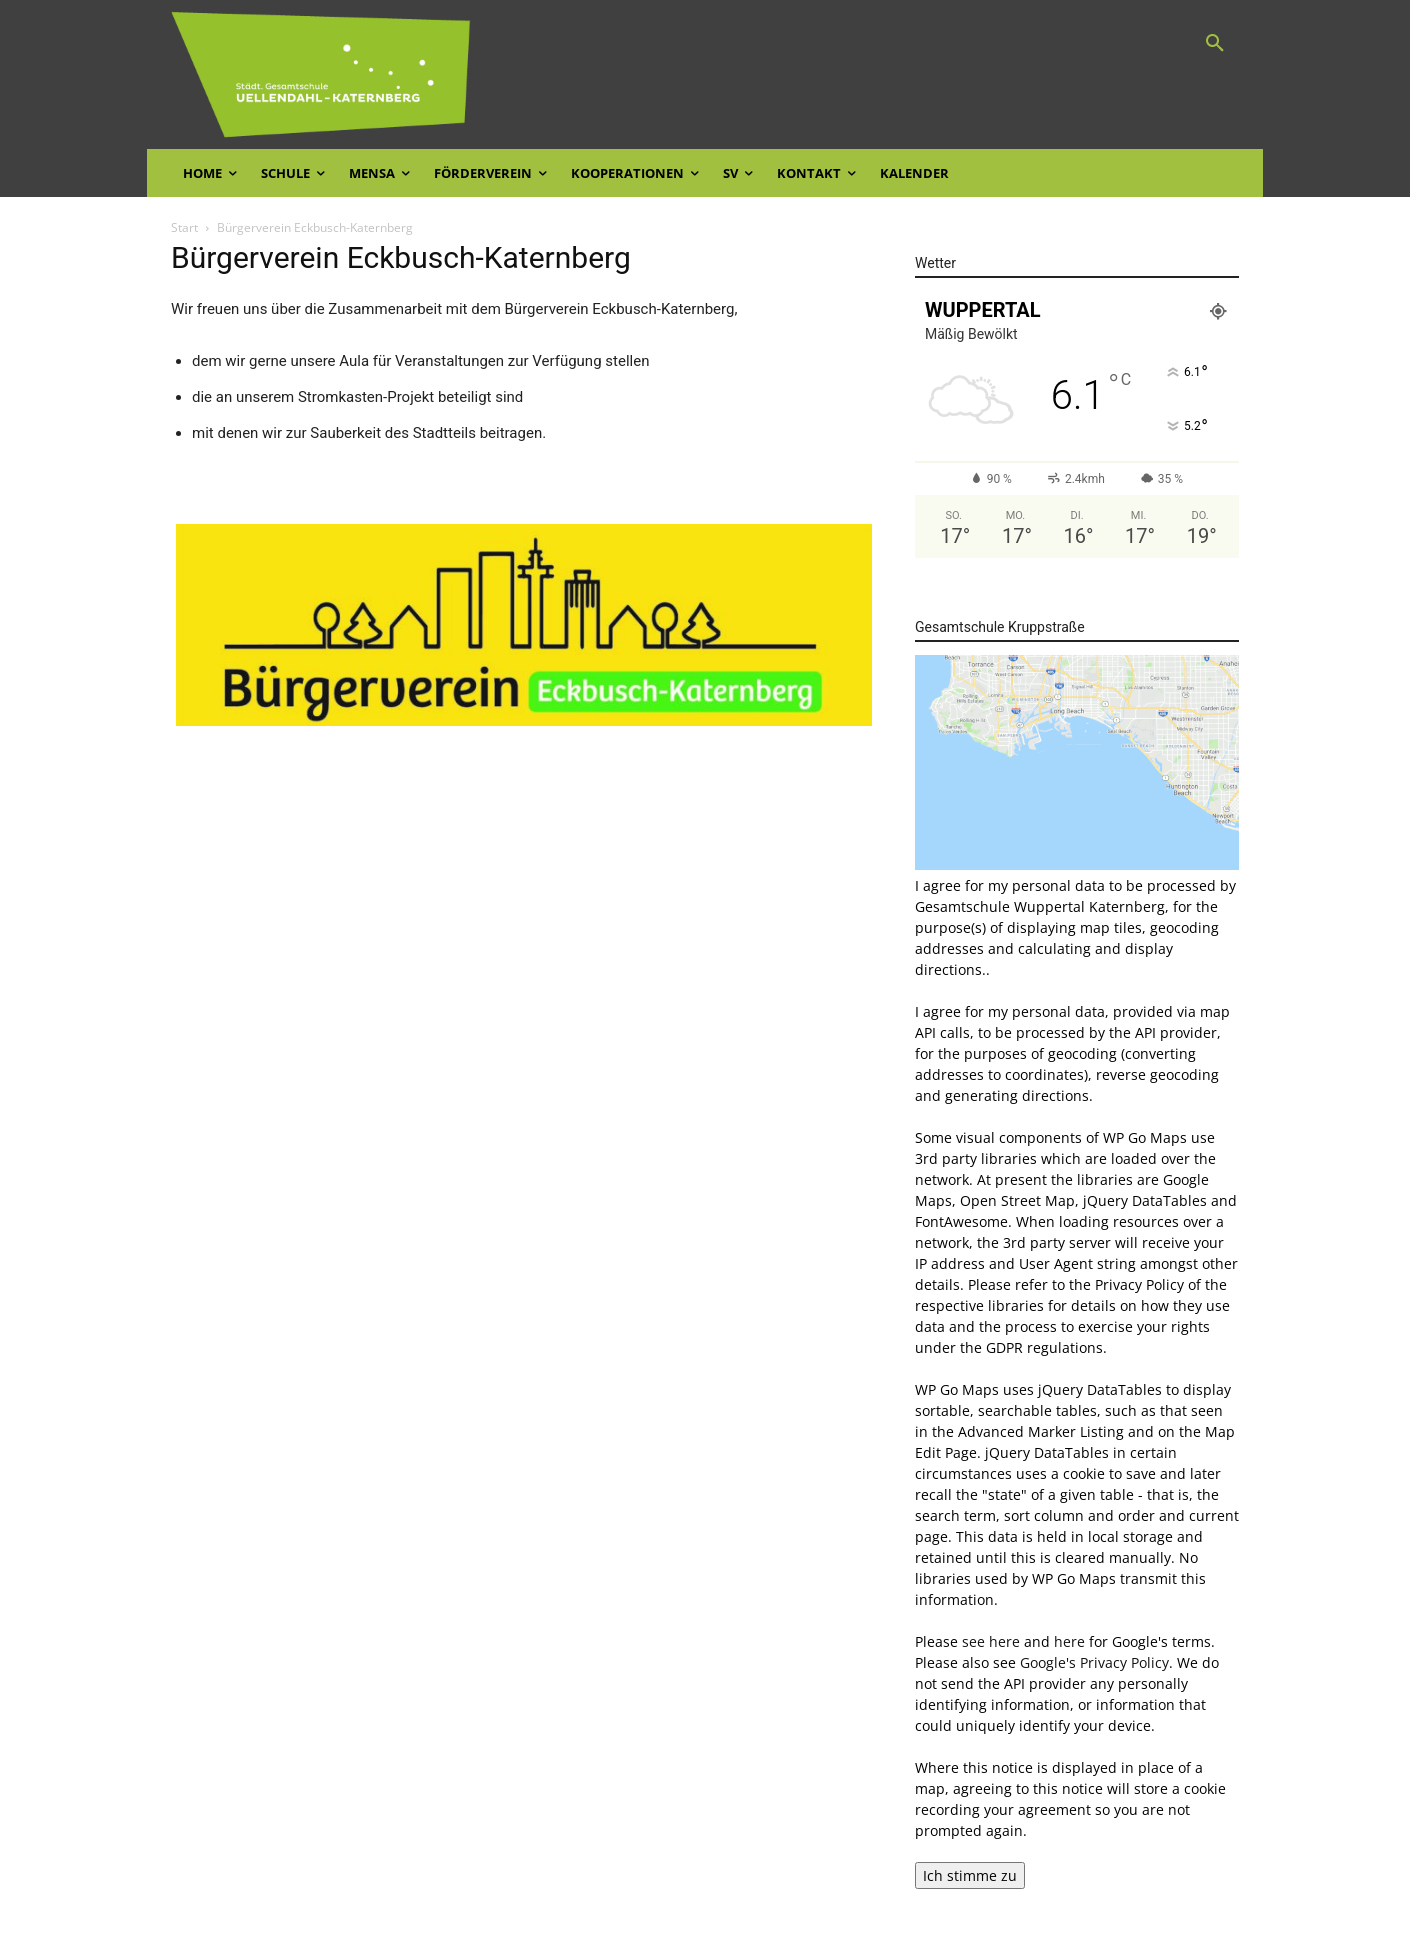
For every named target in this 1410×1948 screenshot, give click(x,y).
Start (184, 227)
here (1069, 1641)
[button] (1215, 44)
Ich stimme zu (970, 1875)
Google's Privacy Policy (1094, 1662)
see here (991, 1641)
